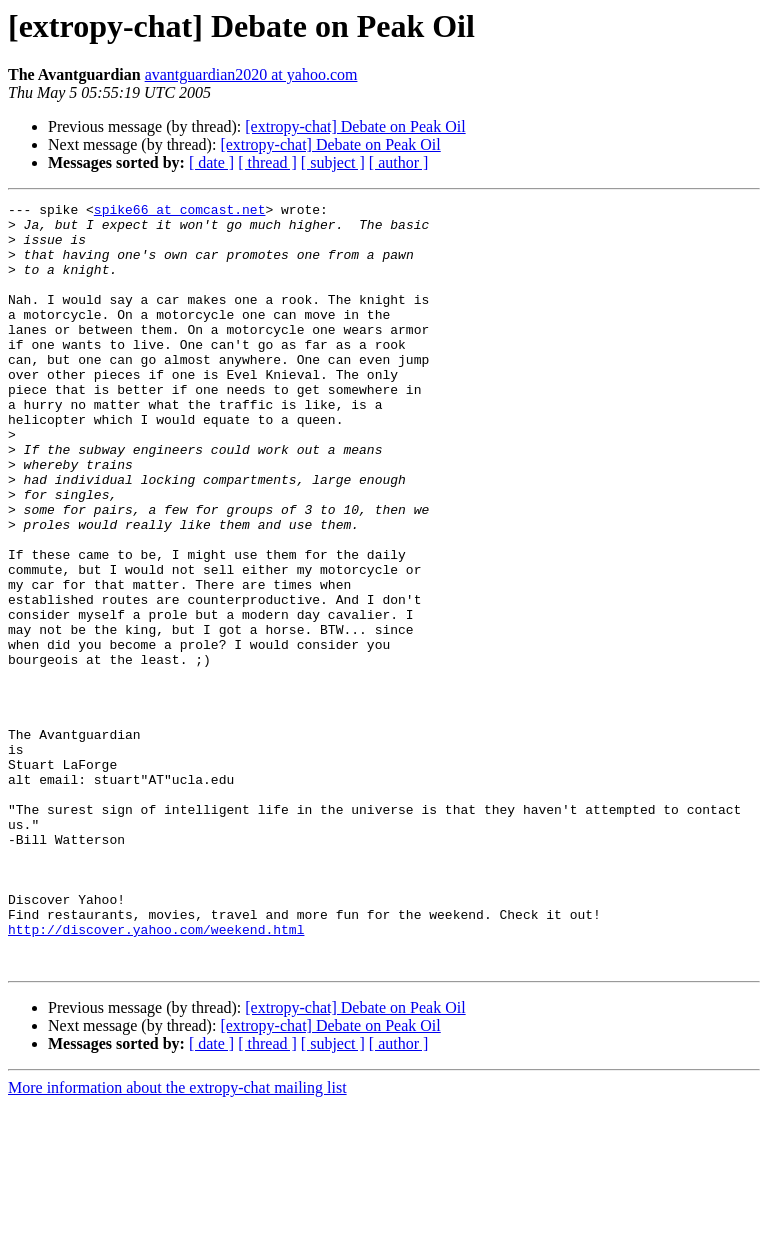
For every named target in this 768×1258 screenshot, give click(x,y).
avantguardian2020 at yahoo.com (251, 74)
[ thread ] (267, 162)
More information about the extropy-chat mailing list (177, 1240)
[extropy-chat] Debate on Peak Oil (355, 126)
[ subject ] (333, 162)
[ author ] (399, 162)
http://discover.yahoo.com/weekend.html (156, 1076)
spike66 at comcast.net (180, 212)
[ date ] (211, 162)
